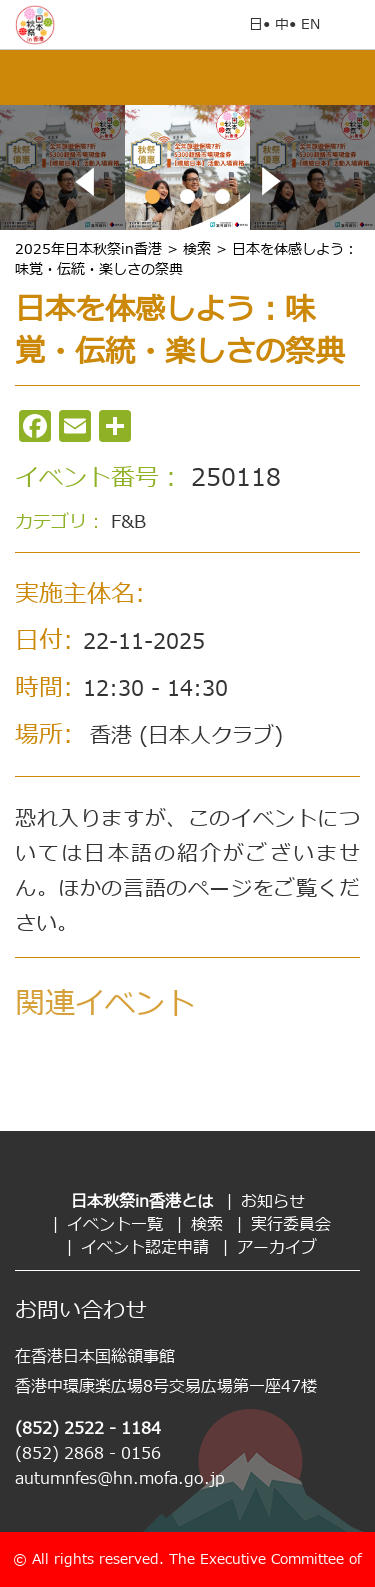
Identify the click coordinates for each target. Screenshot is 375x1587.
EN (310, 24)
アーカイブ (277, 1248)
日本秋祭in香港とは (142, 1202)
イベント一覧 (115, 1225)
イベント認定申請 (145, 1248)
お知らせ (273, 1202)
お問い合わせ (81, 1311)
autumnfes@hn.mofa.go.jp (120, 1479)
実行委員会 (291, 1225)
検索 (207, 1225)
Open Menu (350, 25)
